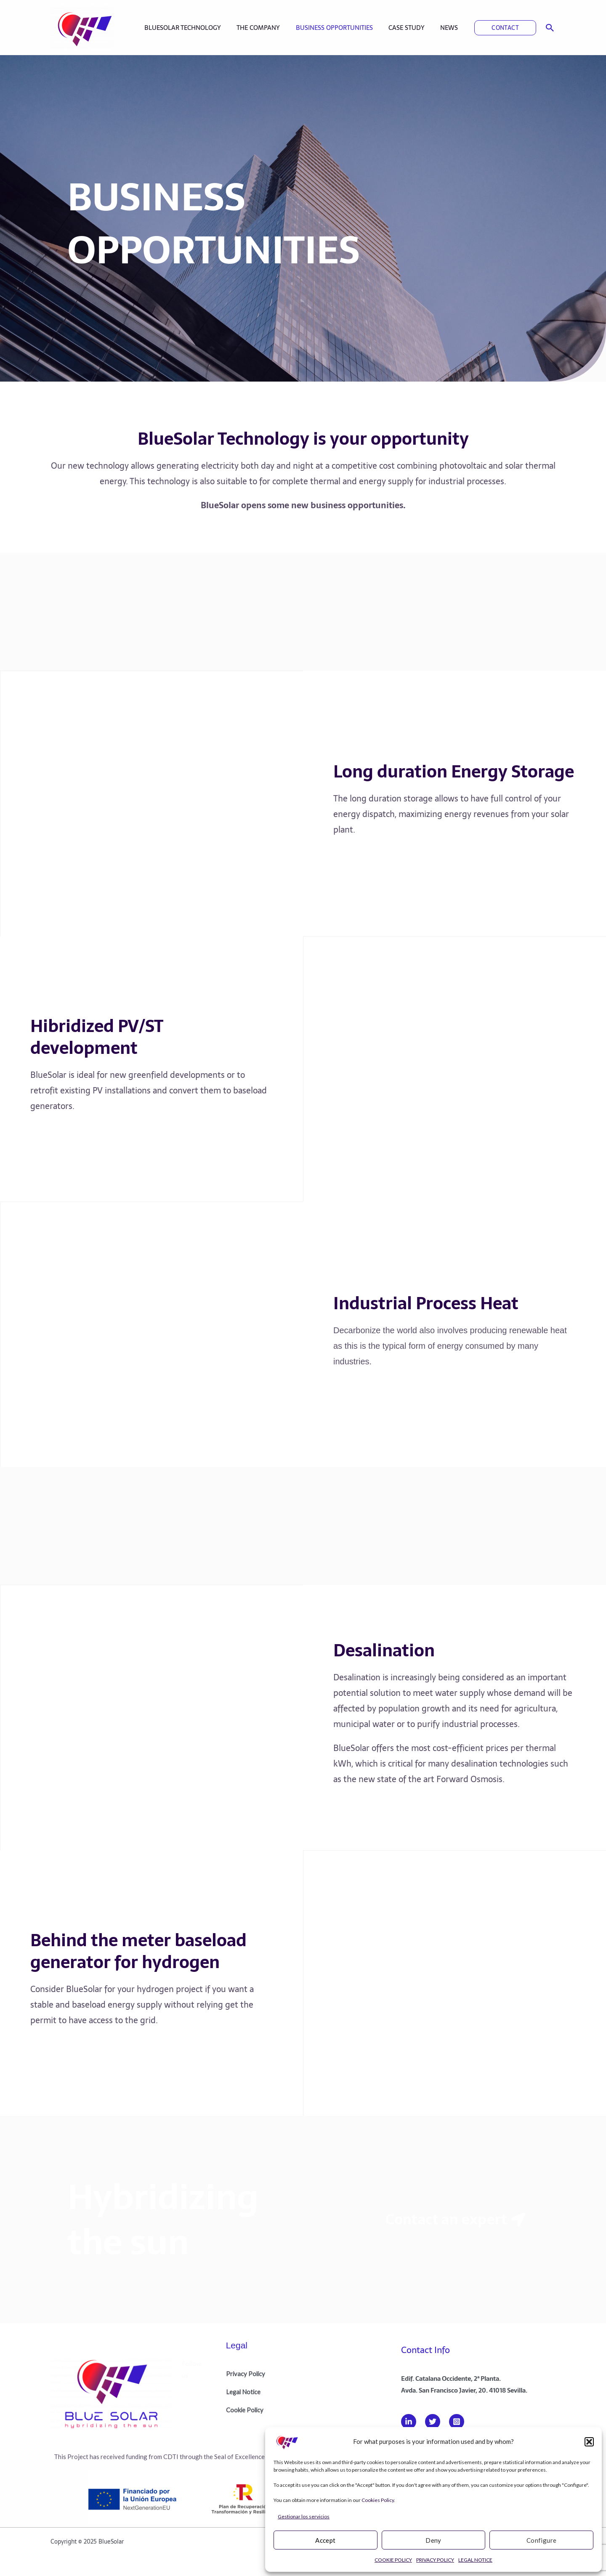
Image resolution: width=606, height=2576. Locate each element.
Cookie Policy (245, 2408)
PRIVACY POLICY (435, 2560)
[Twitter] (432, 2419)
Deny (433, 2540)
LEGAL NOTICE (475, 2560)
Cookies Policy (377, 2500)
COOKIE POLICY (393, 2560)
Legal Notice (244, 2389)
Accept (325, 2540)
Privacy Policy (246, 2371)
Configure (541, 2540)
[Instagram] (456, 2419)
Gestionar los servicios (304, 2516)
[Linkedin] (408, 2419)
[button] (589, 2442)
